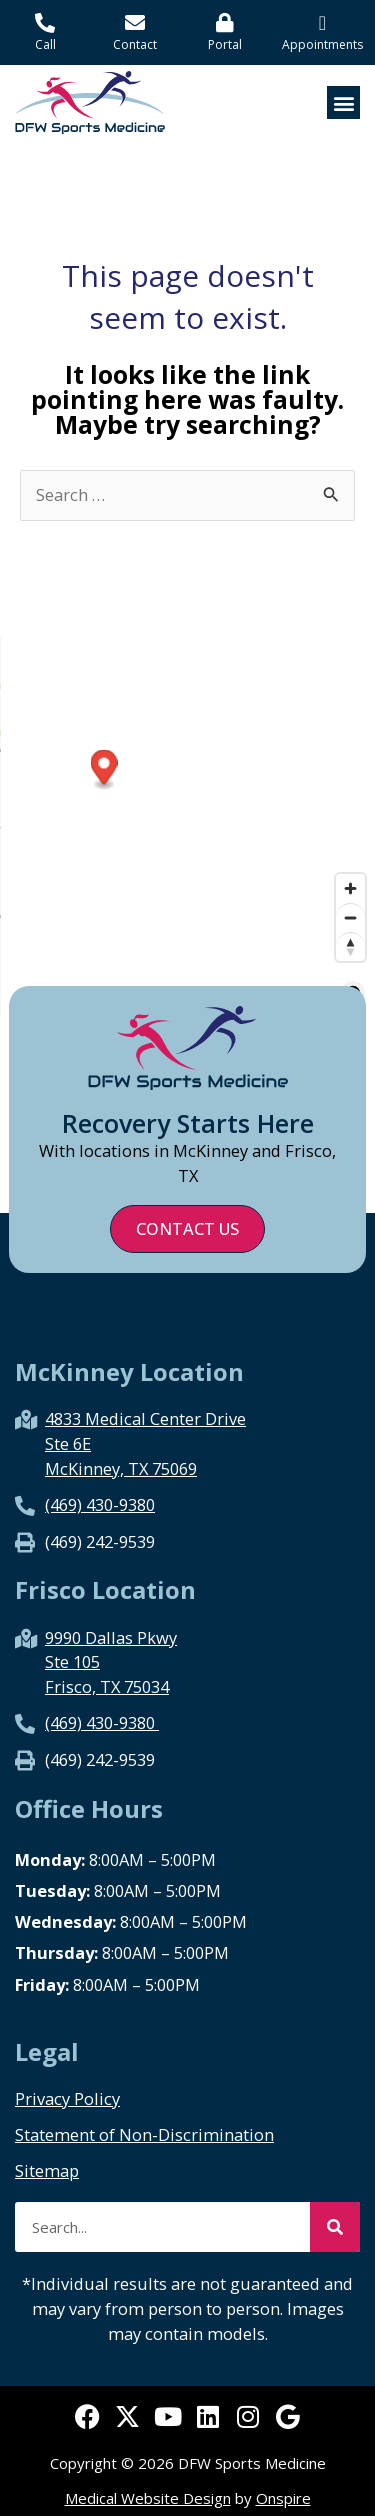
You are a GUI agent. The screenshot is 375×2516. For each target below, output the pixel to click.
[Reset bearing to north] (350, 946)
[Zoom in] (350, 888)
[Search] (335, 2227)
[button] (343, 102)
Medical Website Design (148, 2498)
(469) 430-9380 (100, 1504)
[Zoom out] (350, 917)
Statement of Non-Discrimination (144, 2135)
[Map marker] (290, 769)
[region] (187, 826)
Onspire (283, 2498)
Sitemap (47, 2171)
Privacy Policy (67, 2099)
